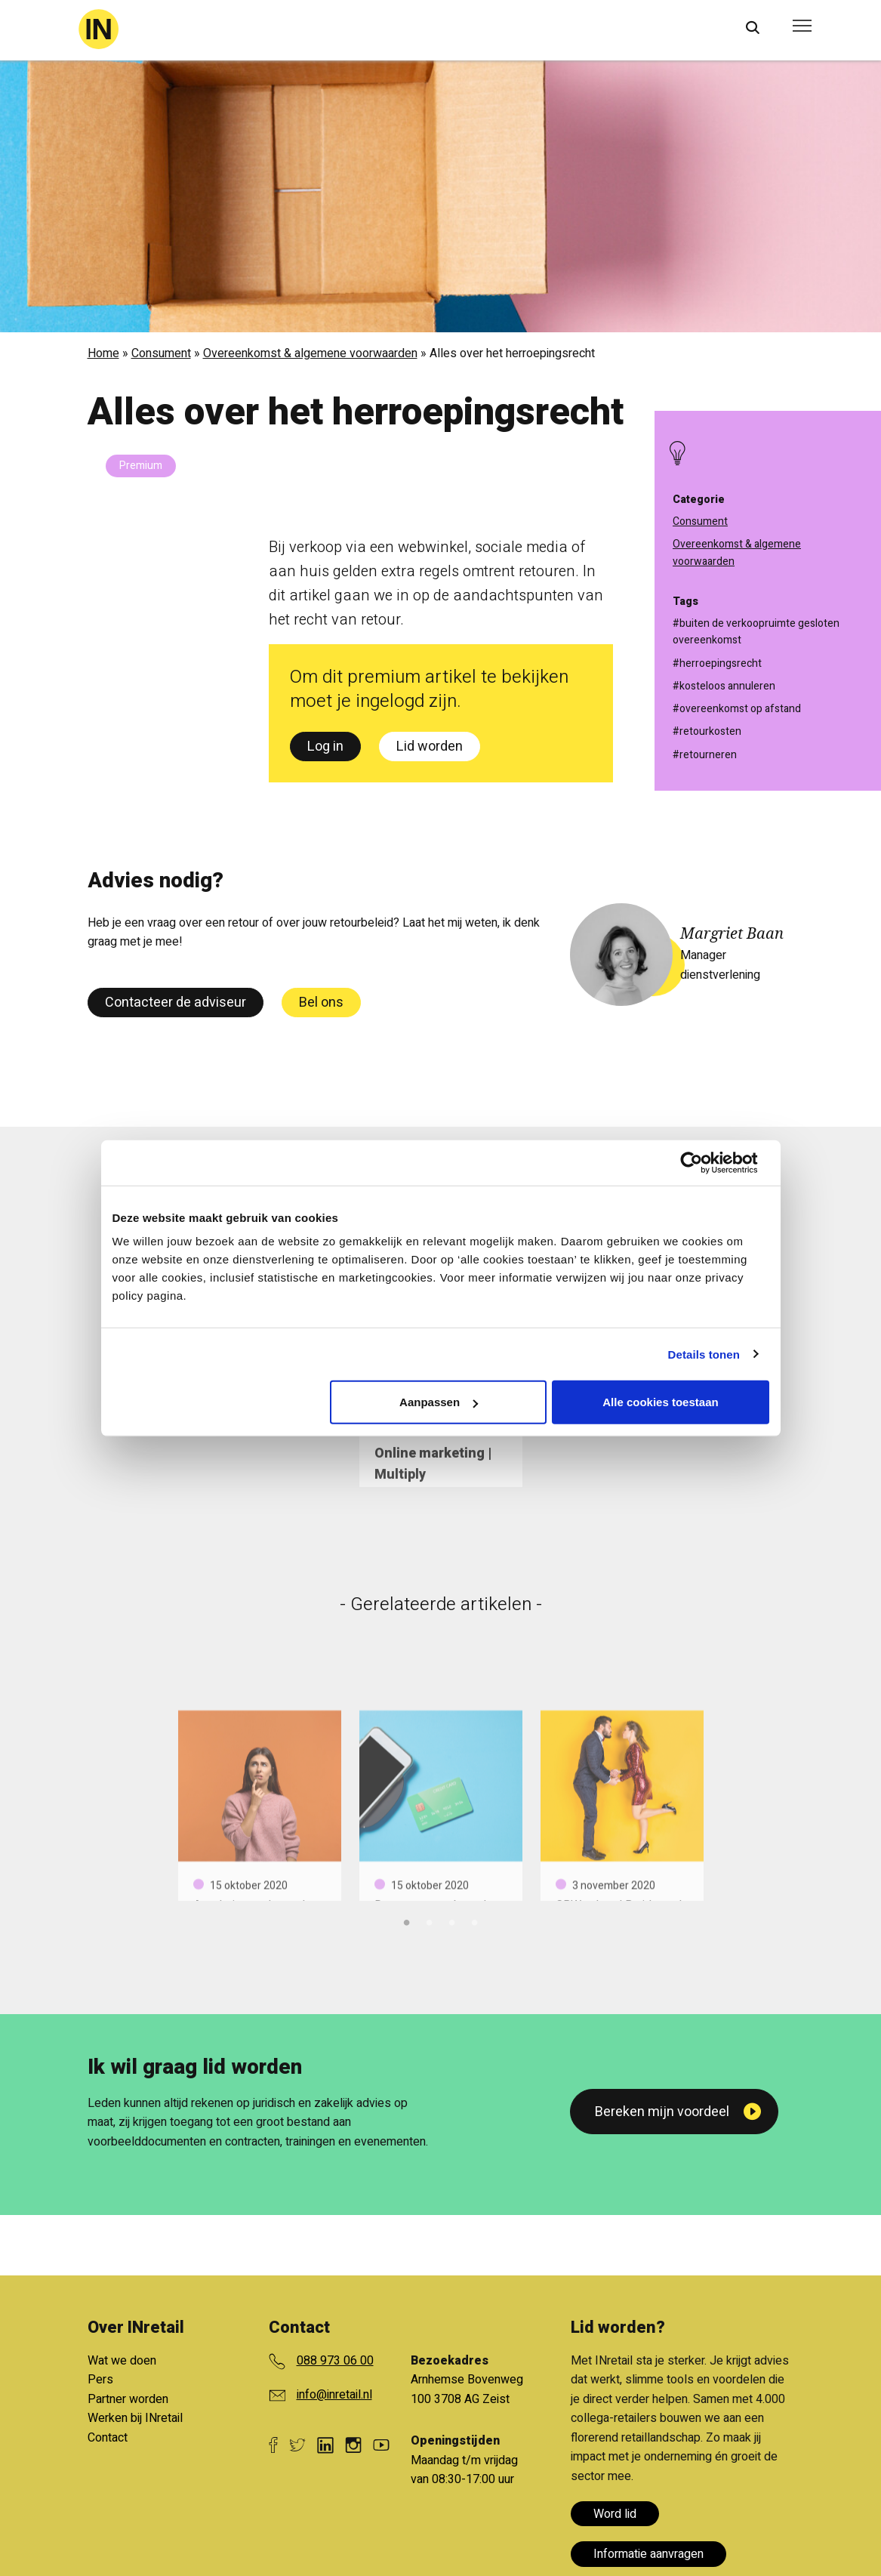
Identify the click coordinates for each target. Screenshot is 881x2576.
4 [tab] (474, 1920)
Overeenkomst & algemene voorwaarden (310, 353)
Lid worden (429, 746)
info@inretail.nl (334, 2395)
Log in (325, 746)
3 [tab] (452, 1920)
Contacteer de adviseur (175, 1002)
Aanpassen (438, 1402)
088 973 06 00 (335, 2361)
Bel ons (321, 1002)
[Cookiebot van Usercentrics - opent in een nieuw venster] (703, 1162)
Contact (108, 2438)
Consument (161, 353)
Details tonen (704, 1353)
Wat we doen (122, 2361)
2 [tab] (429, 1920)
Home (103, 353)
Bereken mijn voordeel (662, 2112)
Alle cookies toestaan (660, 1402)
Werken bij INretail (135, 2418)
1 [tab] (406, 1920)
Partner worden (128, 2399)
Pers (100, 2380)
